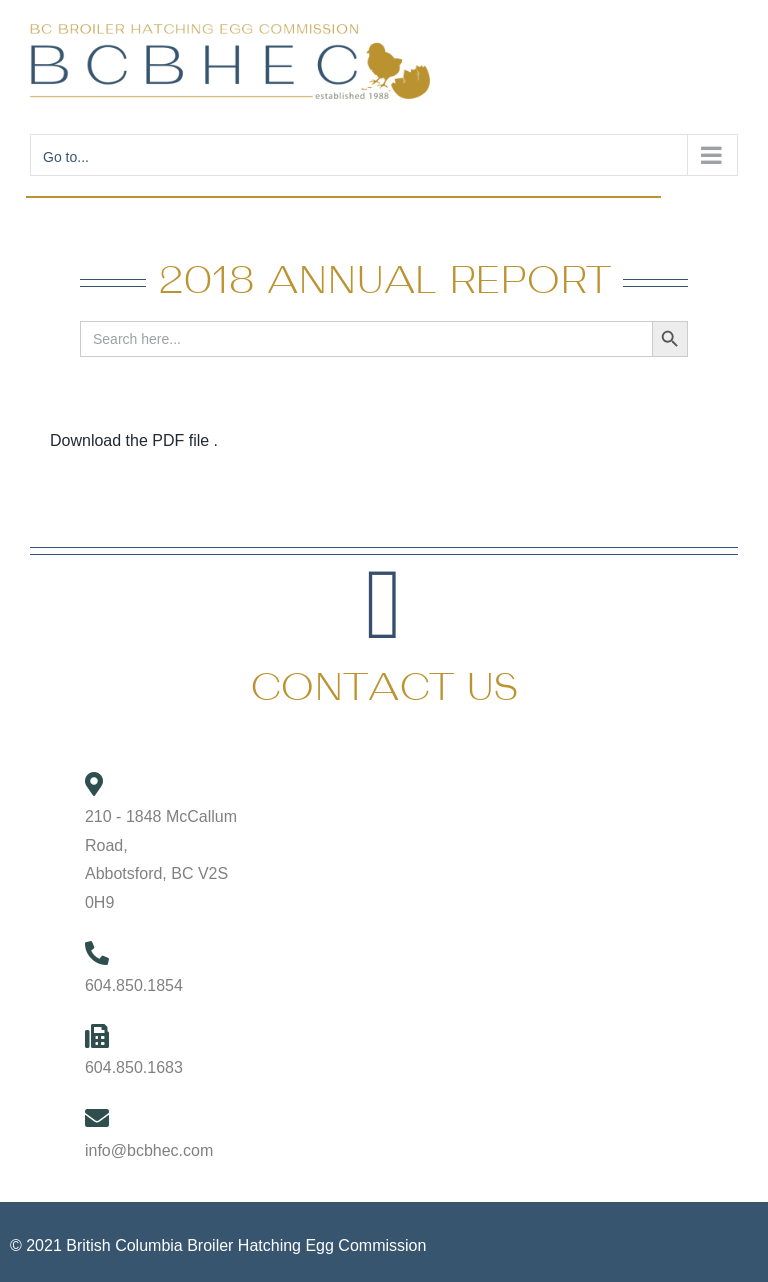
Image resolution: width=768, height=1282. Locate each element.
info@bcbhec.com (149, 1150)
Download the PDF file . (134, 440)
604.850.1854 (134, 985)
